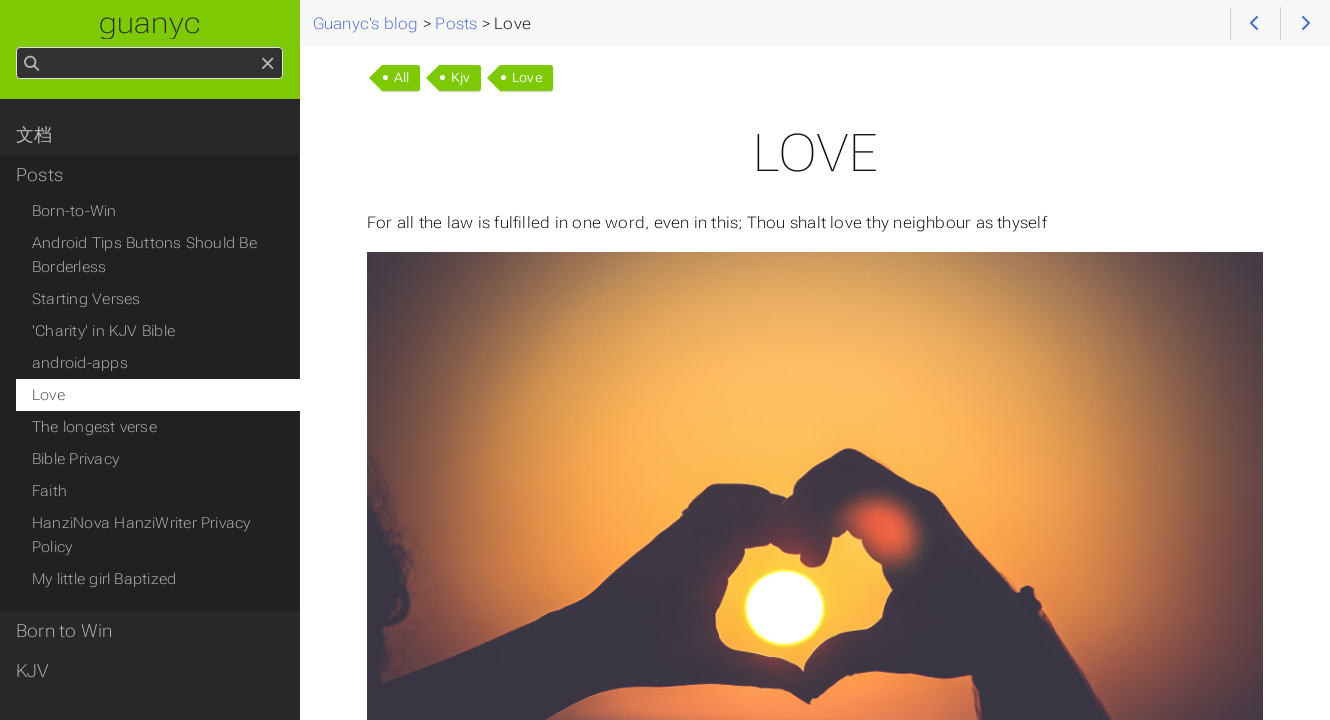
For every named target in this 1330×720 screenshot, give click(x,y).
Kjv (461, 77)
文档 (34, 135)
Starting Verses (86, 299)
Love (527, 77)
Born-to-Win (74, 211)
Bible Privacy (75, 459)
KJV (32, 671)
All (402, 77)
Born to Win (64, 631)
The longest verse (94, 427)
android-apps (80, 363)
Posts (39, 175)
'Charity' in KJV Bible (103, 331)
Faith (49, 491)
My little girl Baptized (104, 579)
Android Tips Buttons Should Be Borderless (144, 255)
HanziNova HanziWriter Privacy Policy (141, 535)
